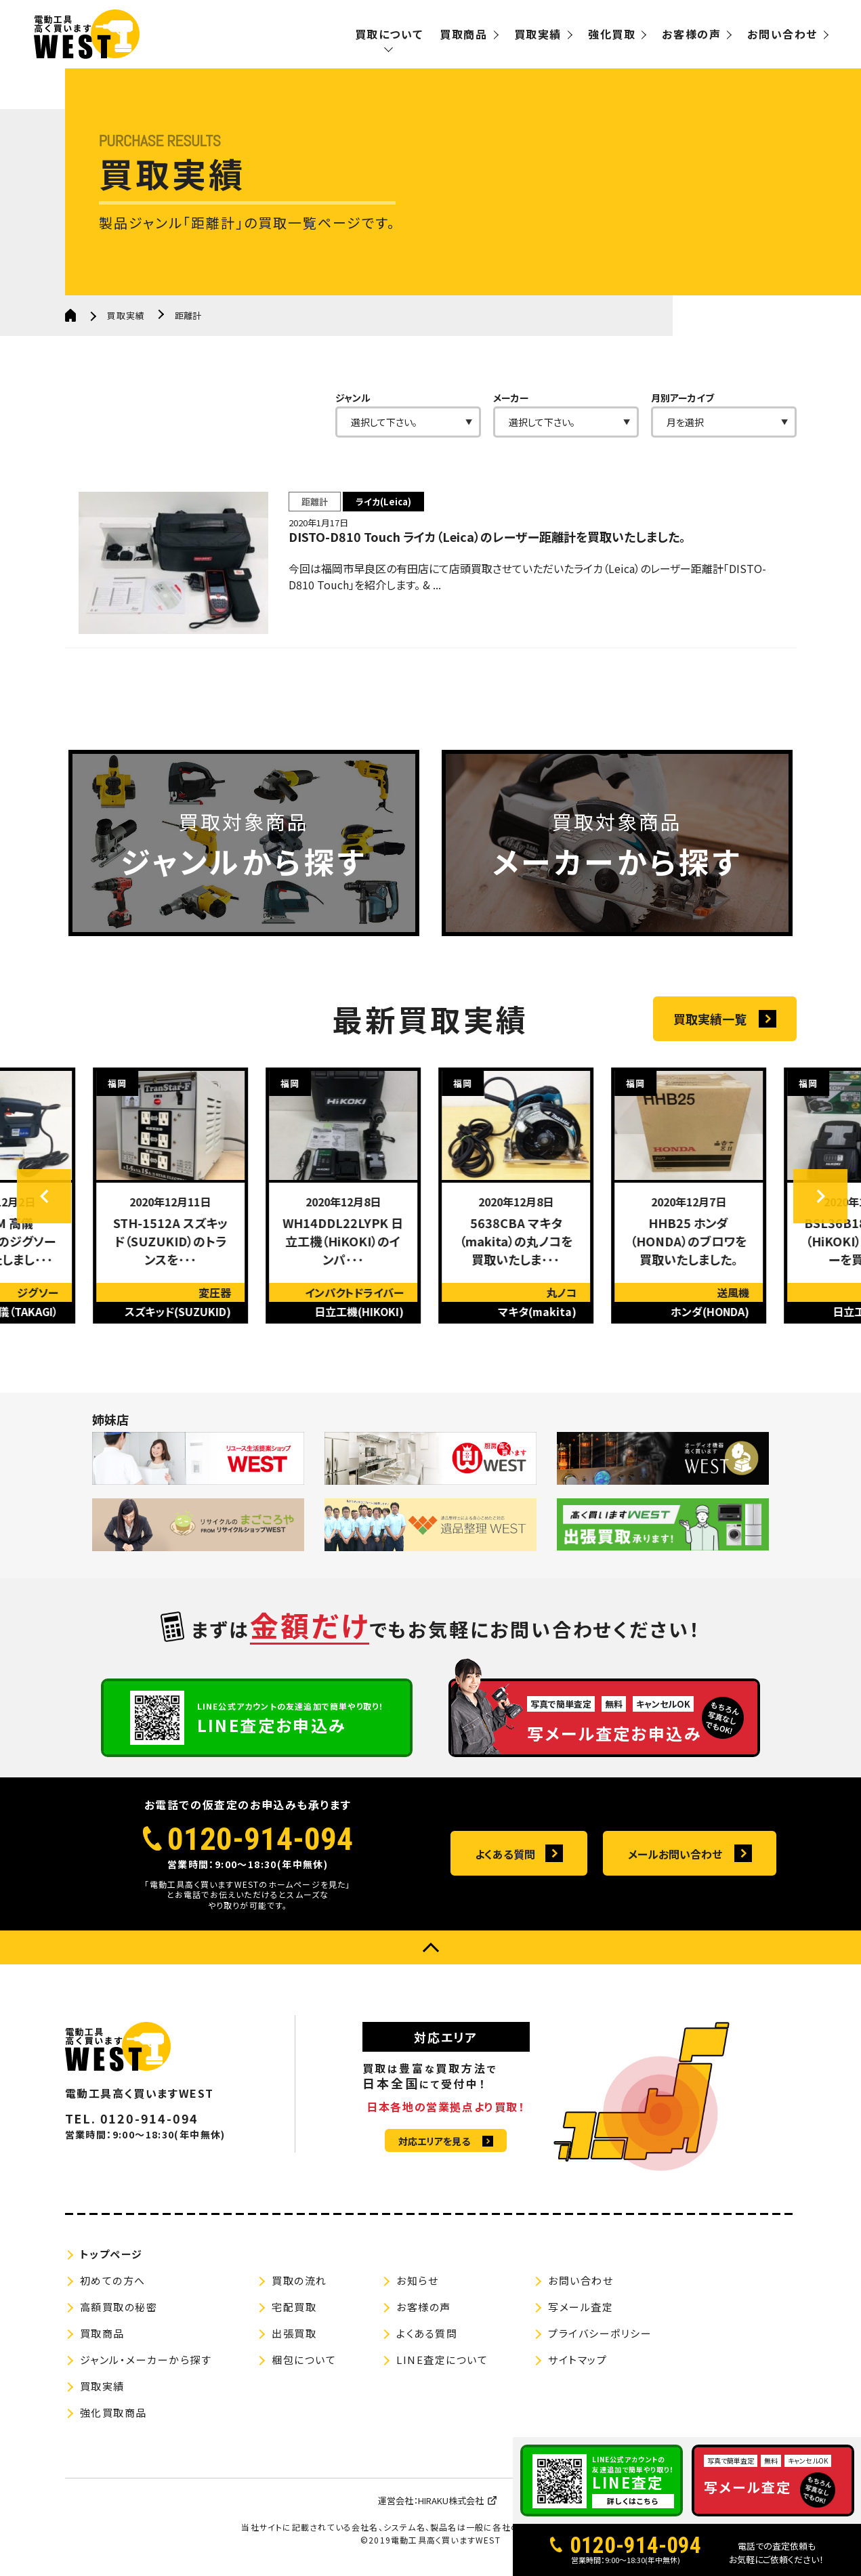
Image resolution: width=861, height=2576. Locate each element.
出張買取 (294, 2333)
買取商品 (463, 34)
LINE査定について (442, 2359)
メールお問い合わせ (675, 1854)
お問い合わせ (782, 34)
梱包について (304, 2359)
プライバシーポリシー (600, 2333)
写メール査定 (580, 2307)
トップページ (111, 2254)
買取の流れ (299, 2280)
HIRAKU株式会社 (451, 2500)
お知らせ (417, 2280)
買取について (389, 34)
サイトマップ (577, 2359)
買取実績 (538, 34)
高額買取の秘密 (119, 2307)
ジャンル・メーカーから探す (146, 2359)
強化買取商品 (113, 2412)
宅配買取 (294, 2307)
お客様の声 (691, 34)
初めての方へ (113, 2280)
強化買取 (611, 34)
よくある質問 (505, 1854)
